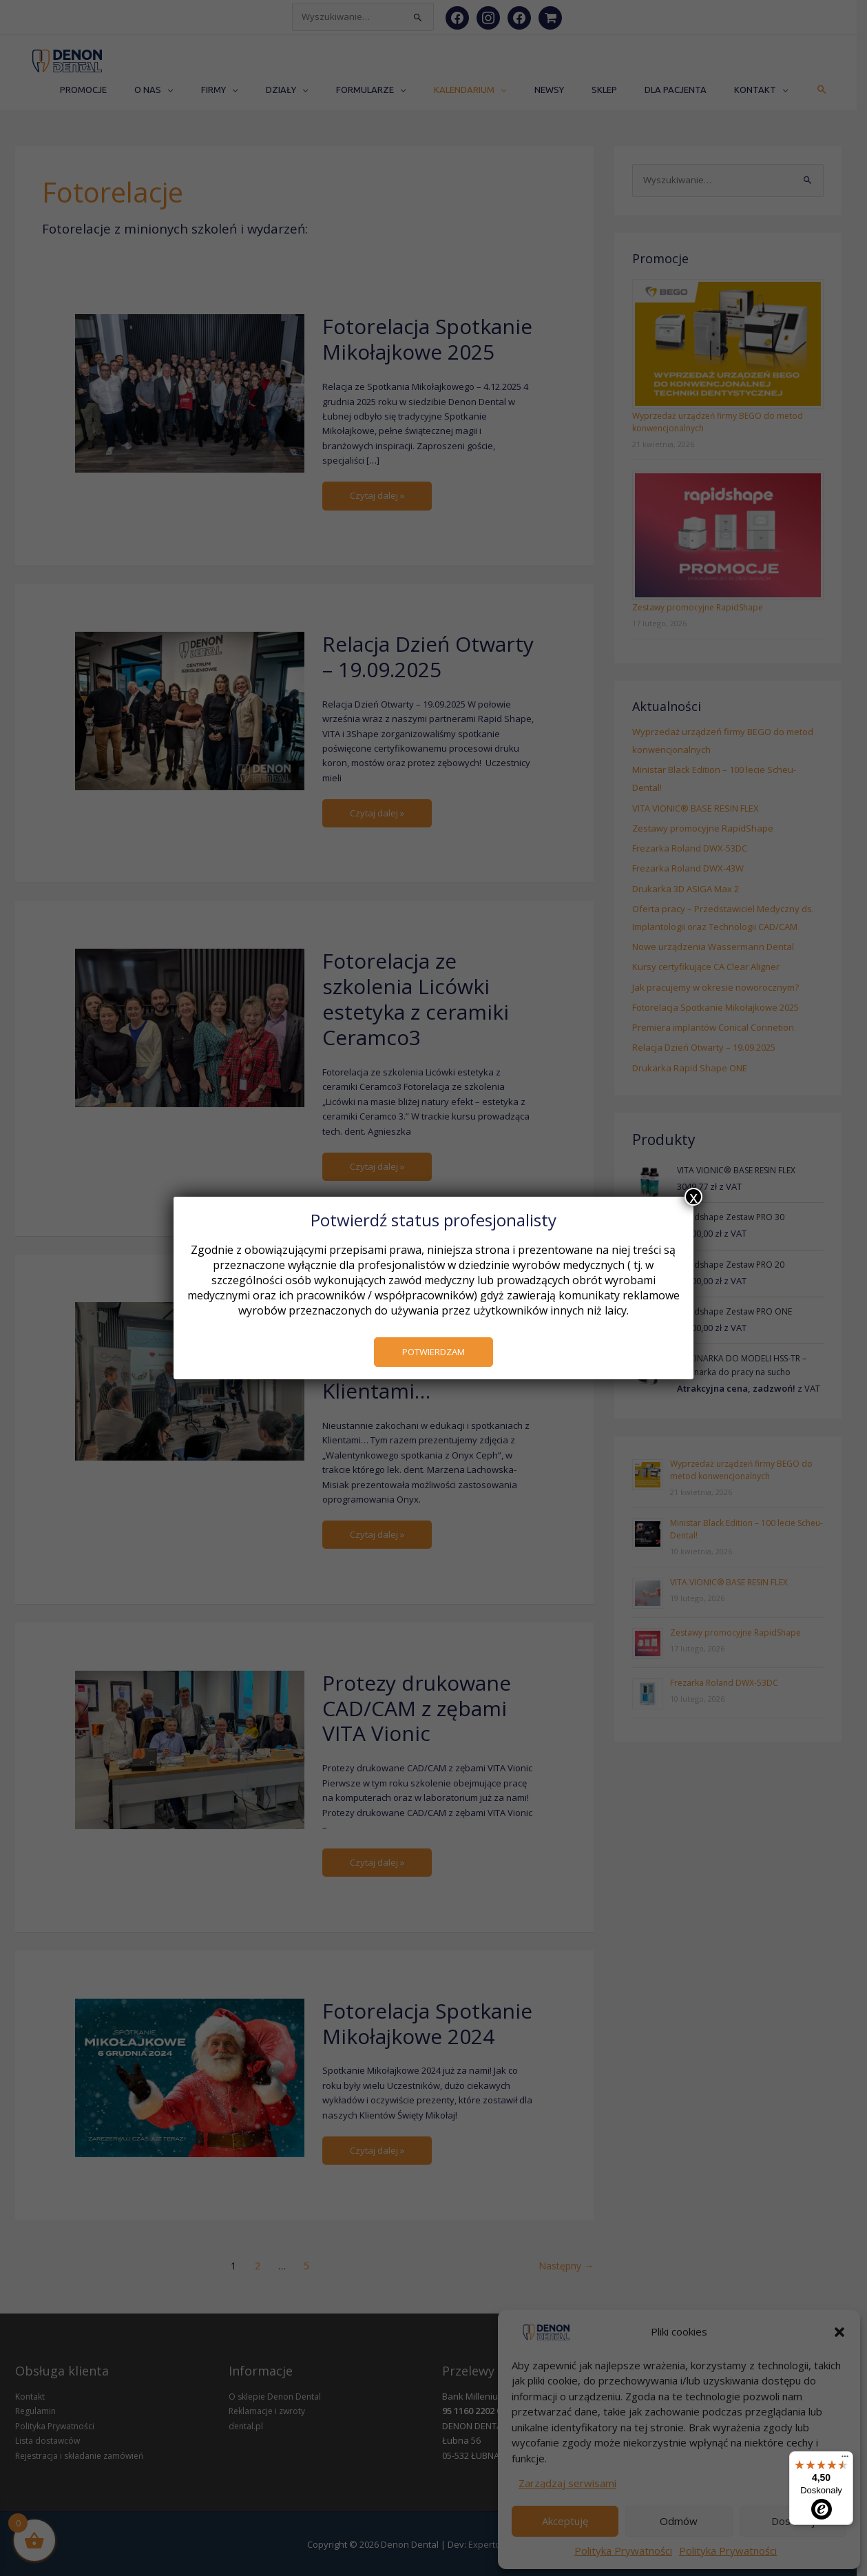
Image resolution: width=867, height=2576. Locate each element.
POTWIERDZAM (433, 1352)
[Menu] (845, 2459)
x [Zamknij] (693, 1197)
